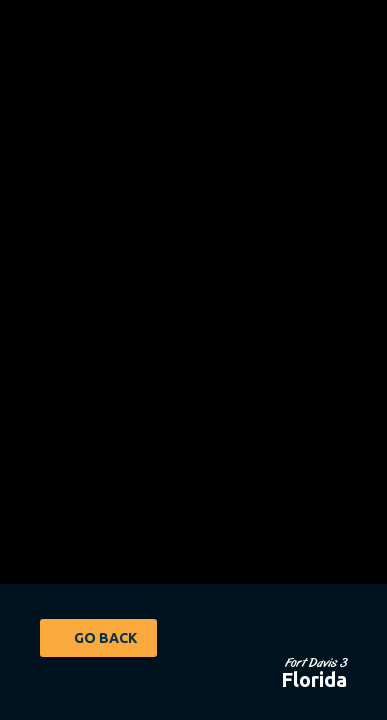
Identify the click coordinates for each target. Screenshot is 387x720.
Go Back (105, 638)
